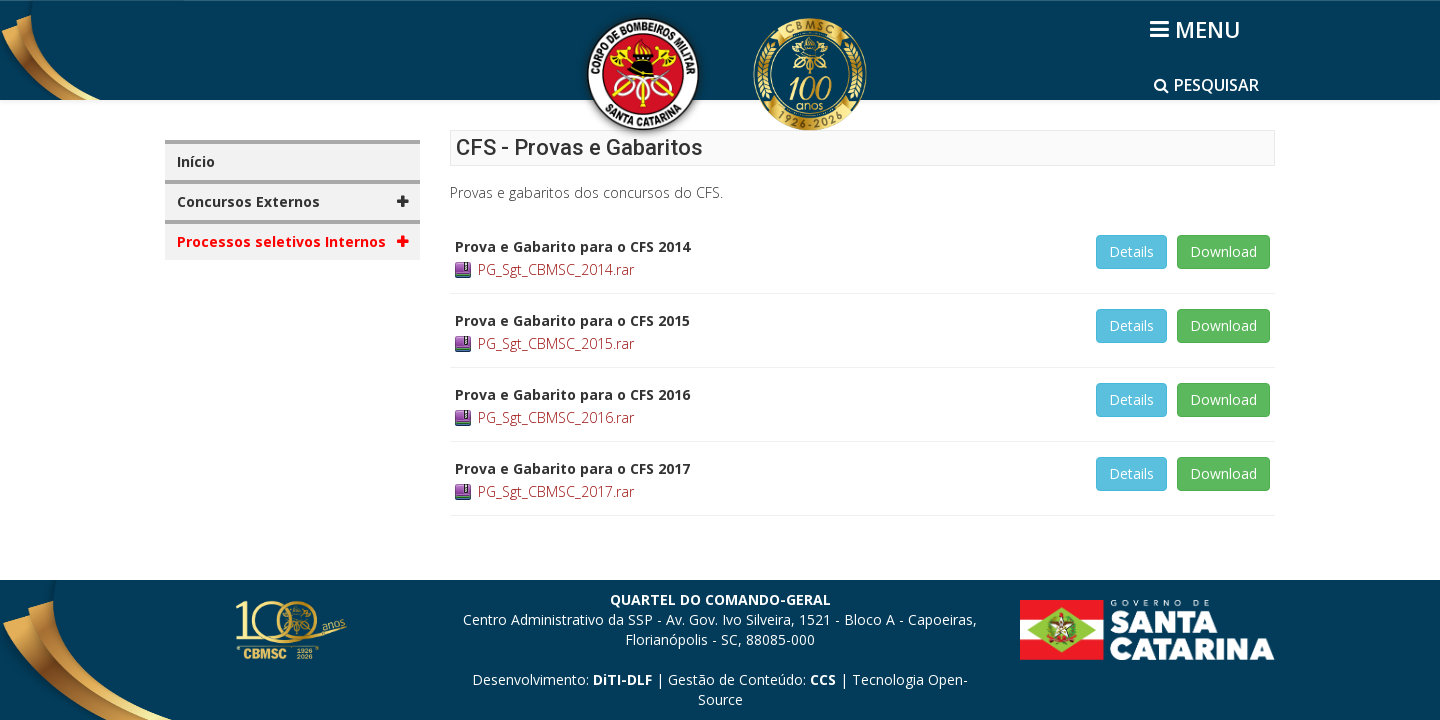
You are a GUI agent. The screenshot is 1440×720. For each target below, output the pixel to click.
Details (1131, 251)
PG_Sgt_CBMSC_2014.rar (556, 269)
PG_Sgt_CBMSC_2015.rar (556, 343)
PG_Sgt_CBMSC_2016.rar (556, 417)
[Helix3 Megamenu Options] (1198, 29)
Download (1223, 251)
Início (196, 161)
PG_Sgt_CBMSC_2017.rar (556, 491)
